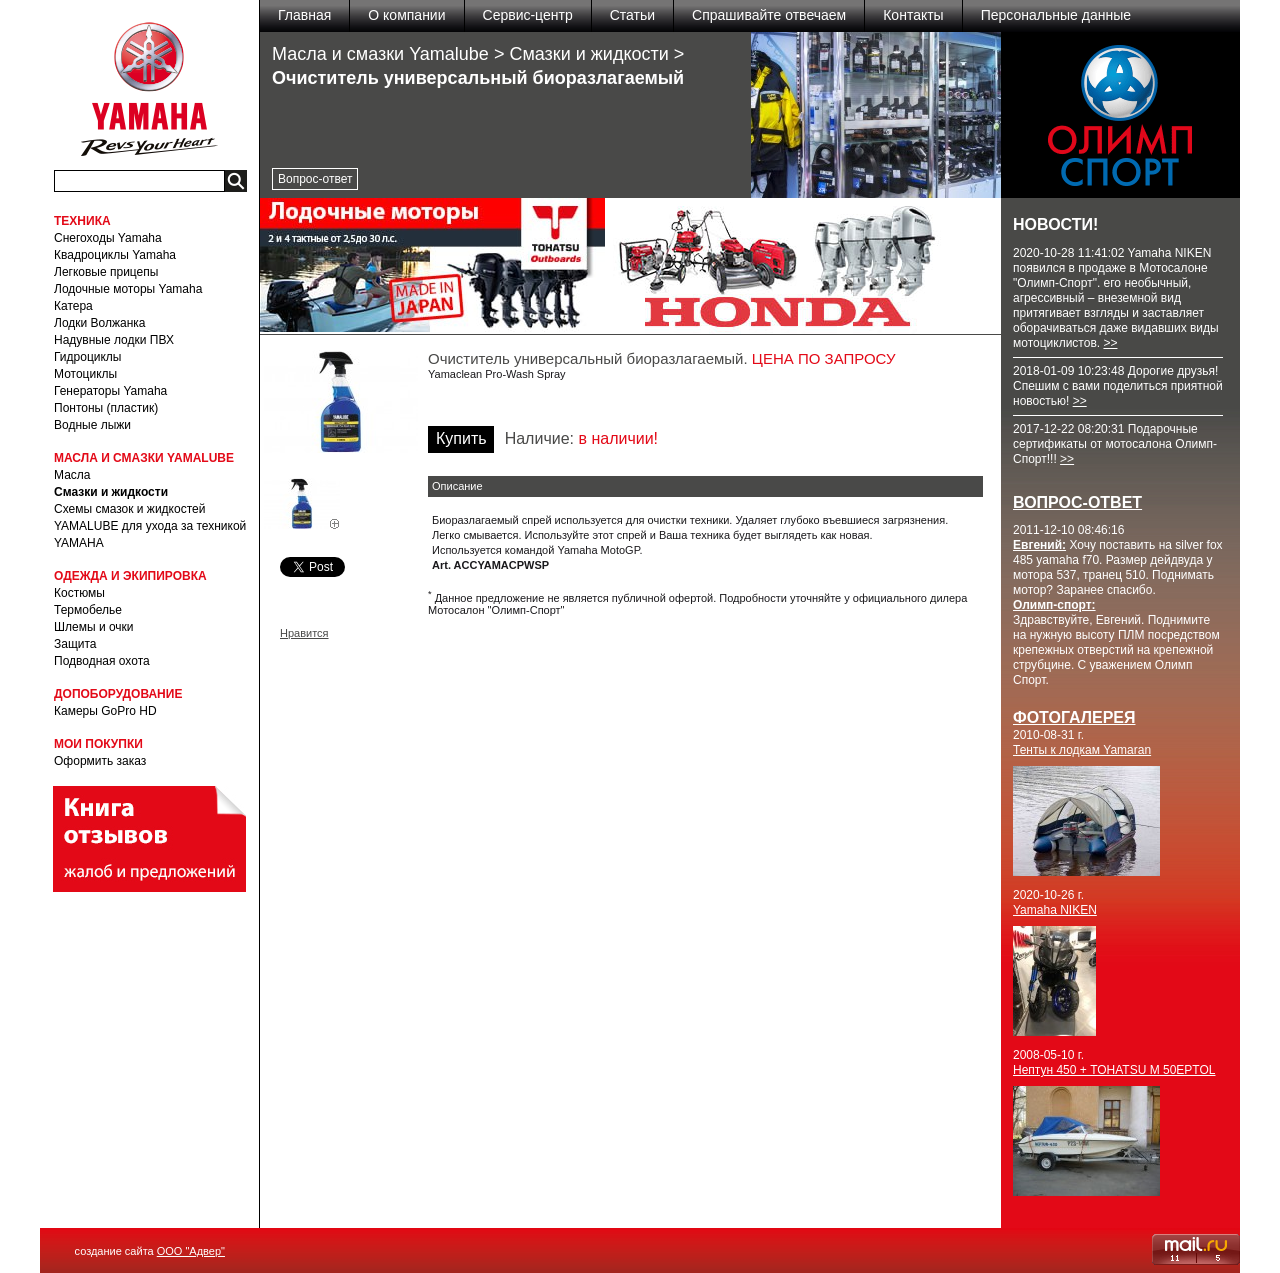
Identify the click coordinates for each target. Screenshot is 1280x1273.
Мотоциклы (85, 374)
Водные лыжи (92, 425)
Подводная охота (102, 661)
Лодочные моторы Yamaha (128, 289)
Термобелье (88, 610)
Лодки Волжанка (100, 323)
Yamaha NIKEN (1055, 910)
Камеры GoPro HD (105, 711)
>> (1110, 343)
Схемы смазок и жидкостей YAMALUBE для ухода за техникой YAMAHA (150, 526)
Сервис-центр (528, 15)
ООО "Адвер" (191, 1251)
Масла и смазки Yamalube (380, 54)
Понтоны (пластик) (106, 408)
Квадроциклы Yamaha (115, 255)
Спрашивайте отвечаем (769, 15)
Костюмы (79, 593)
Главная (304, 15)
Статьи (632, 15)
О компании (406, 15)
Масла (72, 475)
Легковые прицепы (106, 272)
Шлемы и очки (94, 627)
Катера (73, 306)
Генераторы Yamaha (110, 391)
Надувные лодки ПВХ (114, 340)
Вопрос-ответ (315, 179)
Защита (75, 644)
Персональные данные (1056, 15)
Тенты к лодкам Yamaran (1082, 750)
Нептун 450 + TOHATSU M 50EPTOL (1114, 1070)
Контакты (913, 15)
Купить (461, 438)
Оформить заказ (100, 761)
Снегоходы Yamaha (108, 238)
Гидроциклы (87, 357)
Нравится (304, 633)
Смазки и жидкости (111, 492)
